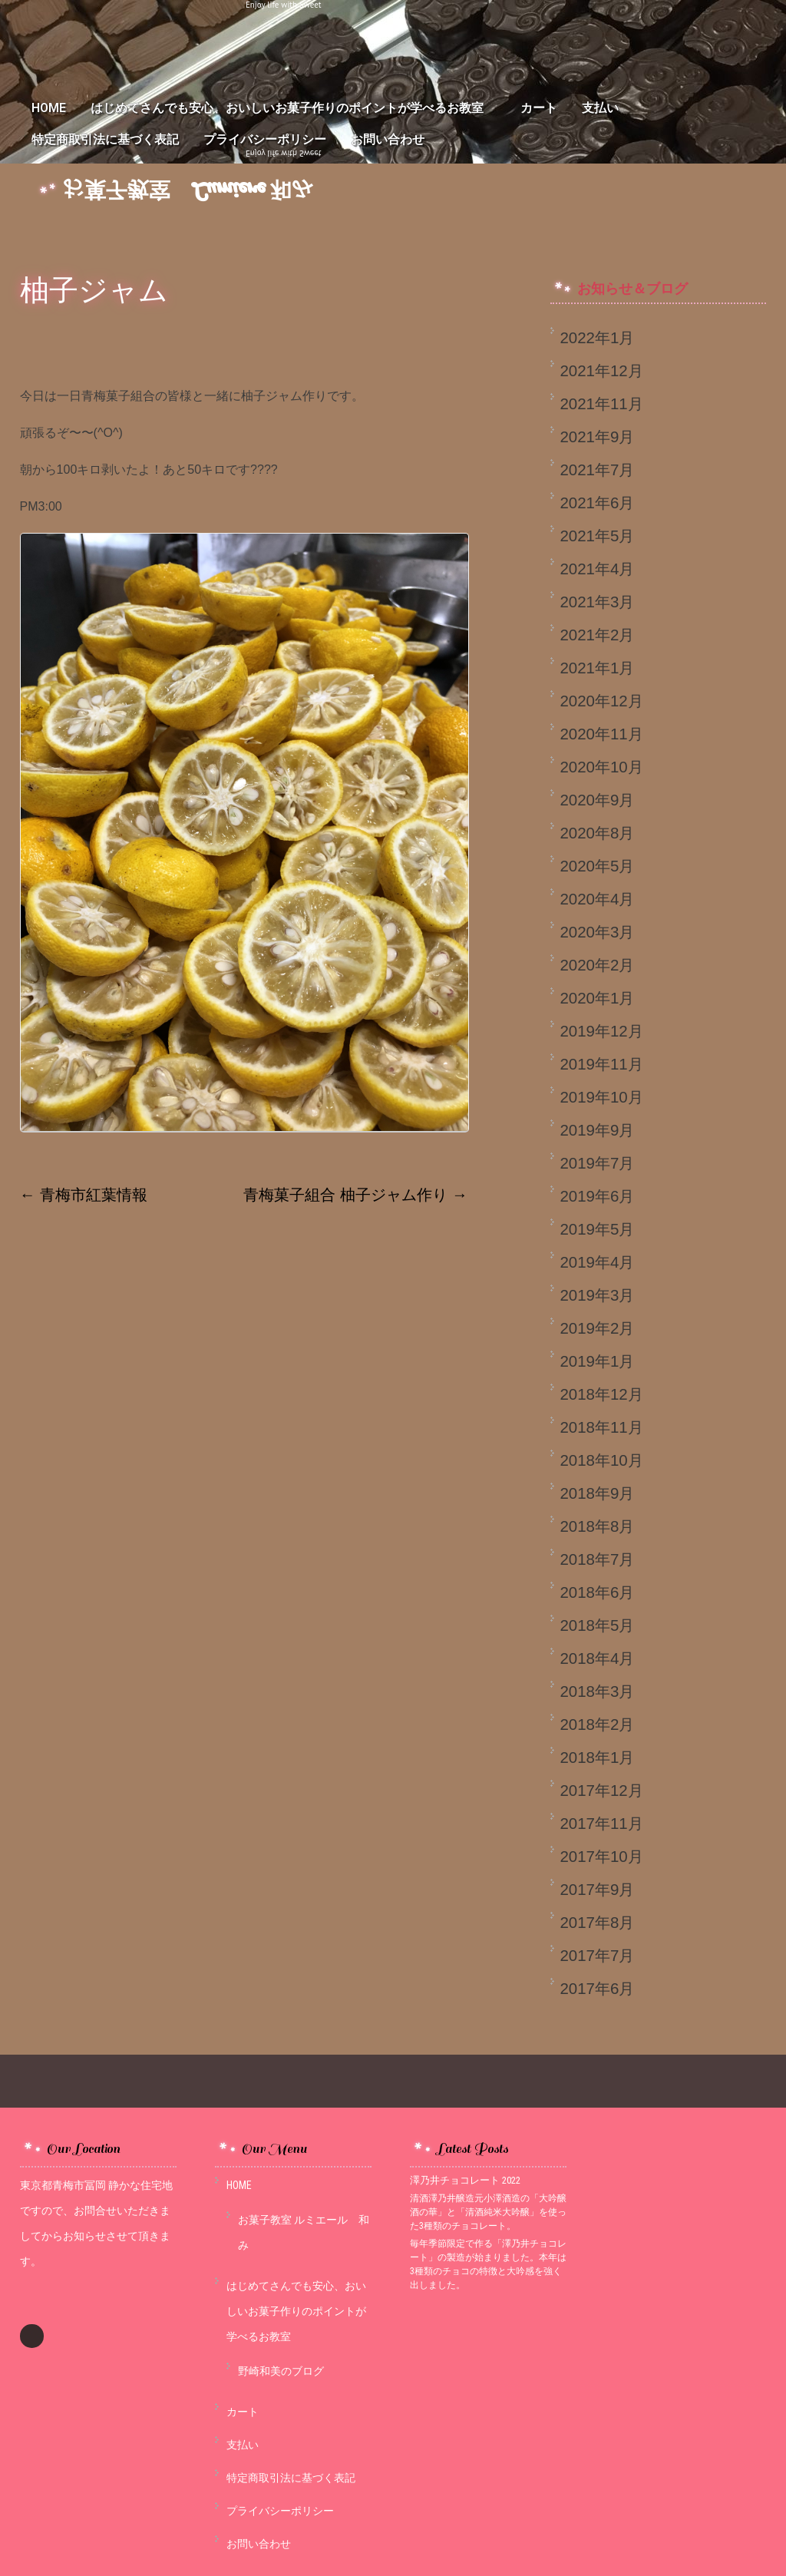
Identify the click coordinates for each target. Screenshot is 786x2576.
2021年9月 (597, 436)
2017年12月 (601, 1790)
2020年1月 (597, 998)
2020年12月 (601, 700)
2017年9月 (597, 1889)
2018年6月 (597, 1592)
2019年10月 (601, 1097)
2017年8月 (597, 1922)
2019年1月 (597, 1361)
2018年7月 (597, 1559)
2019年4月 (597, 1262)
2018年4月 (597, 1658)
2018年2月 (597, 1724)
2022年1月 (597, 337)
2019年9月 (597, 1130)
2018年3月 (597, 1691)
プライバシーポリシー (264, 139)
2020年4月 (597, 899)
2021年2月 (597, 634)
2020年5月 (597, 866)
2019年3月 (597, 1295)
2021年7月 (597, 469)
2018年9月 (597, 1493)
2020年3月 (597, 932)
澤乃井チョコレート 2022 (465, 2180)
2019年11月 (601, 1064)
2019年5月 (597, 1229)
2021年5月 (597, 535)
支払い (600, 108)
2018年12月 (601, 1394)
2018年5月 (597, 1625)
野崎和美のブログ (281, 2371)
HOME (48, 108)
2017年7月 (597, 1955)
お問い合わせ (387, 139)
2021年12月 (601, 370)
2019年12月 (601, 1031)
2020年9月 (597, 800)
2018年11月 (601, 1427)
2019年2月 (597, 1328)
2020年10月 (601, 766)
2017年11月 (601, 1823)
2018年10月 (601, 1460)
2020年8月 (597, 833)
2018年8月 (597, 1526)
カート (538, 108)
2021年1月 (597, 667)
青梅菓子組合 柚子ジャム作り (355, 1194)
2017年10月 (601, 1856)
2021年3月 (597, 601)
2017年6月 (597, 1988)
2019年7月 (597, 1163)
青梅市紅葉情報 (83, 1194)
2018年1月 (597, 1757)
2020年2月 (597, 965)
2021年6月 (597, 502)
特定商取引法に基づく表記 (105, 139)
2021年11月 (601, 403)
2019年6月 (597, 1196)
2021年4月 (597, 568)
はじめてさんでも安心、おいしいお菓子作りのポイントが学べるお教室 (293, 108)
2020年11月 (601, 733)
